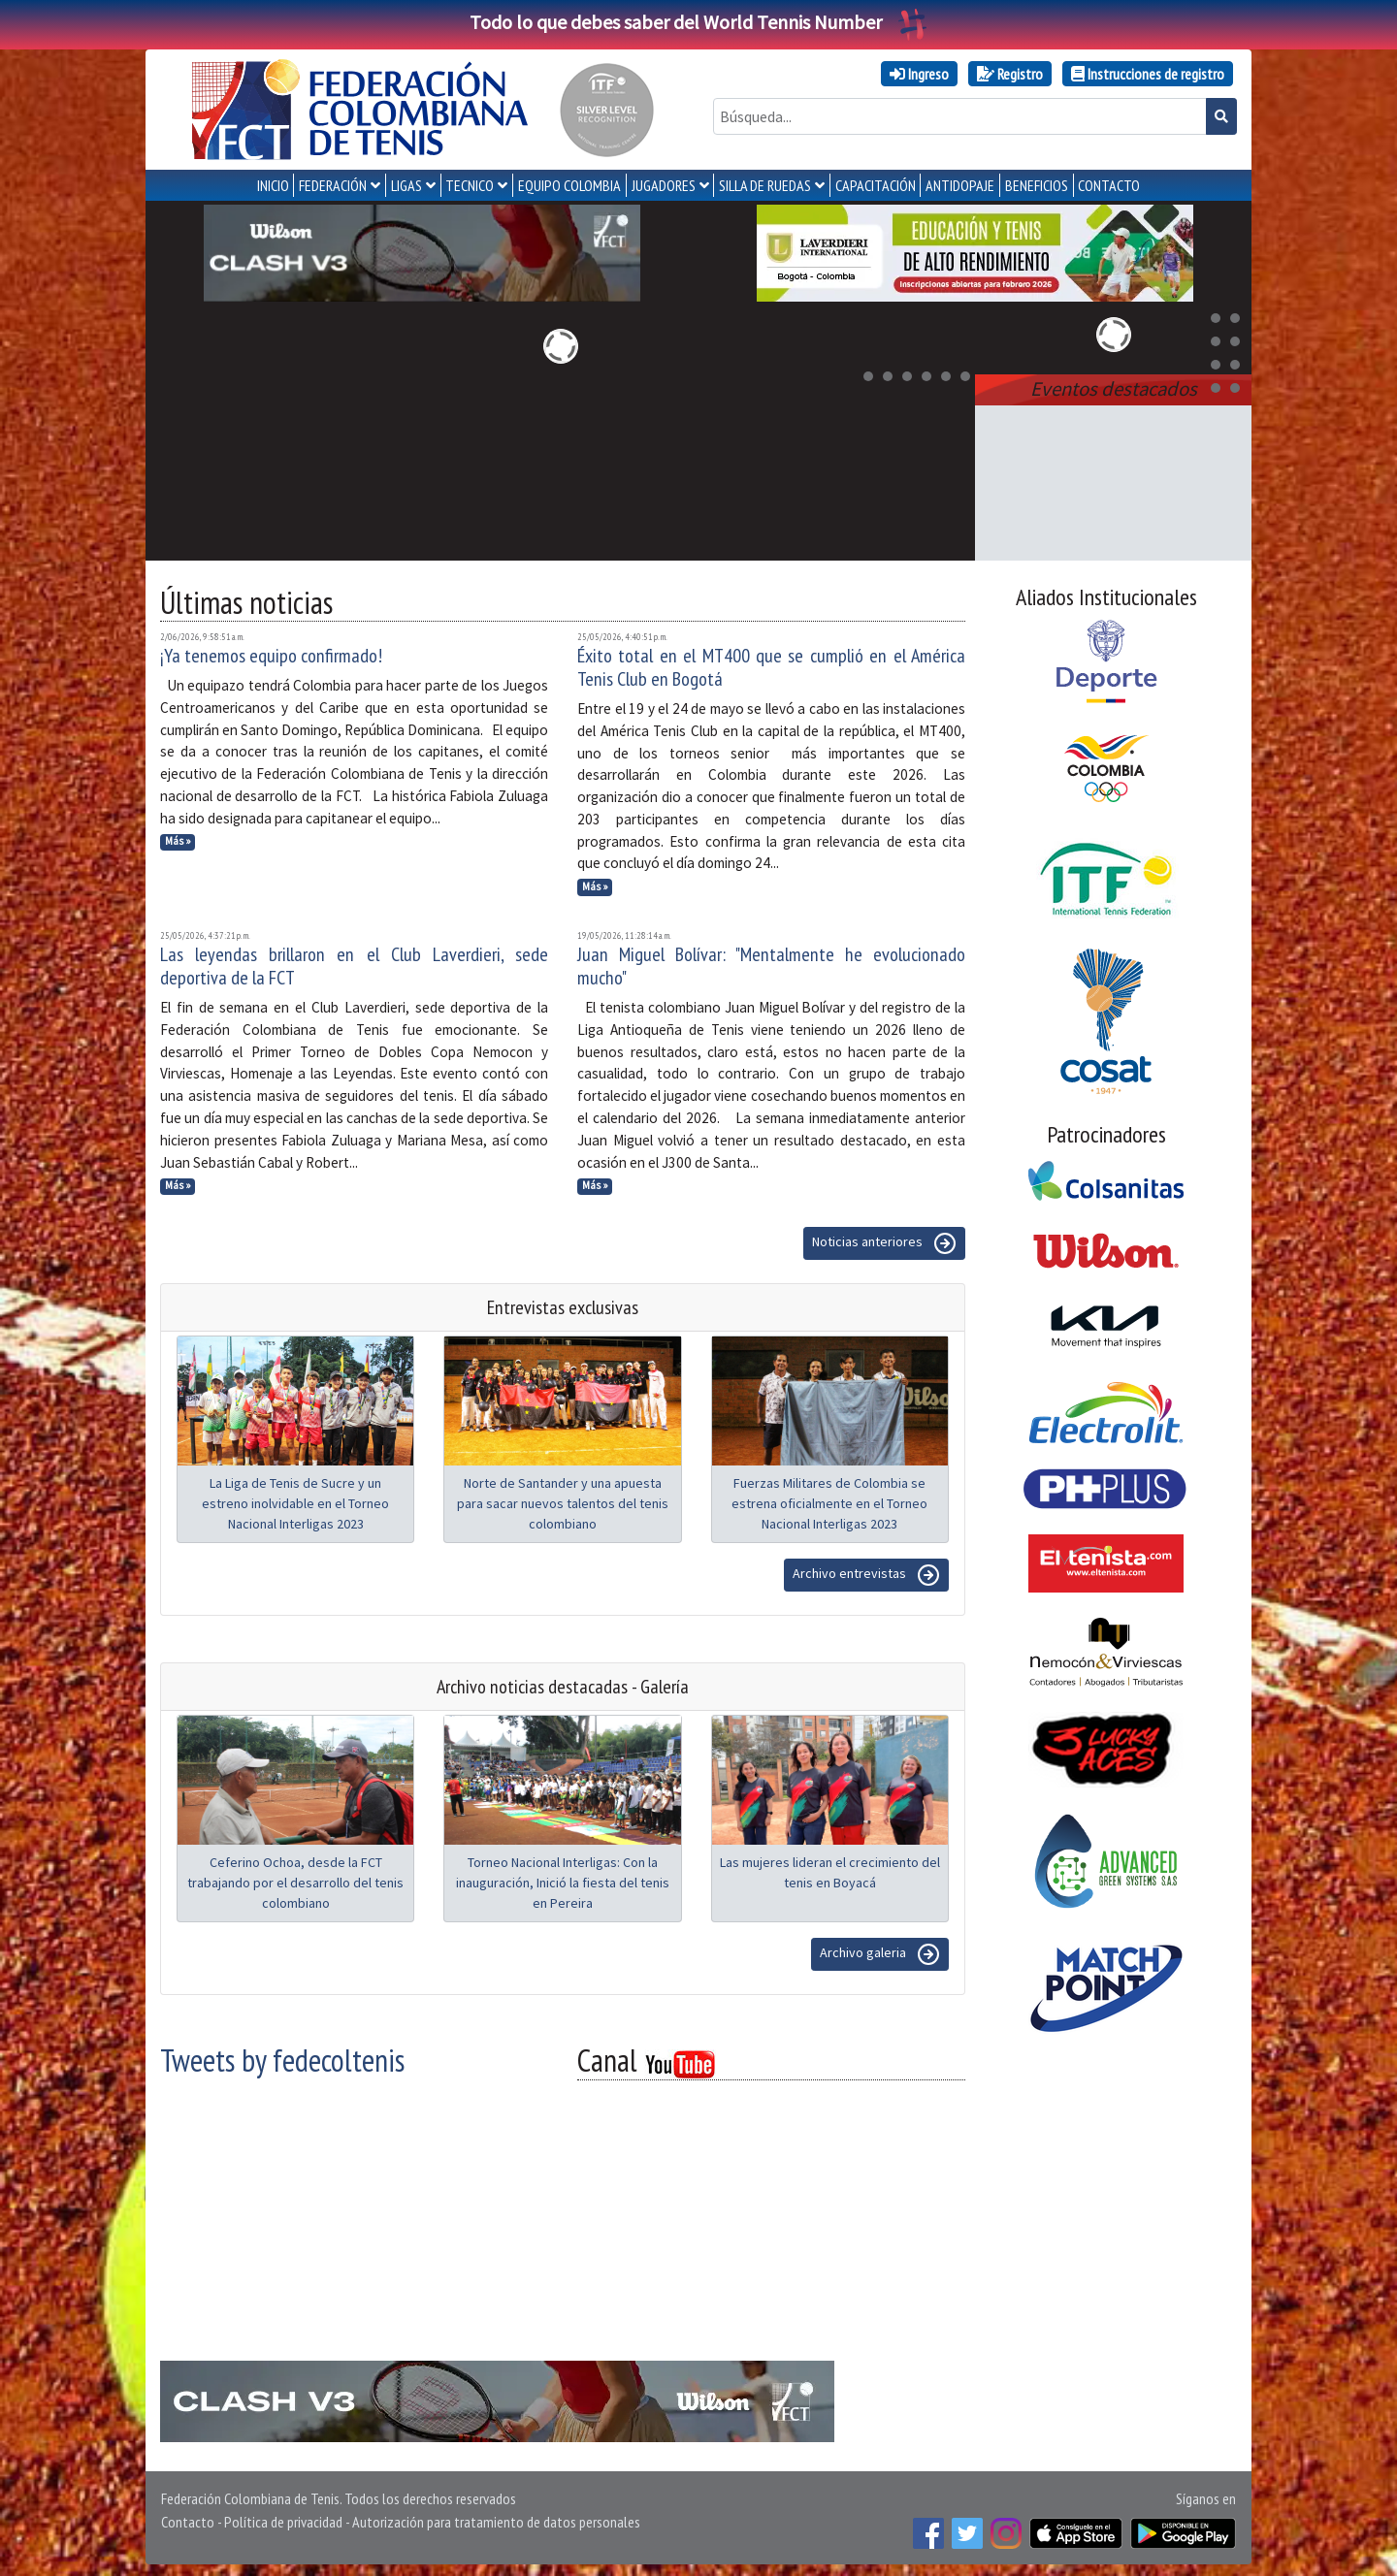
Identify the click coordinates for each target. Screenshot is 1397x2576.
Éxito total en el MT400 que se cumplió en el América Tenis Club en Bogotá (771, 663)
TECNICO (469, 185)
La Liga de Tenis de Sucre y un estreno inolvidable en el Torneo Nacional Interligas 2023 (295, 1499)
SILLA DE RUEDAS (765, 185)
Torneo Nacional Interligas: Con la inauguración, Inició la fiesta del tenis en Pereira (562, 1879)
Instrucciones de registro (1147, 73)
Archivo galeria (880, 1950)
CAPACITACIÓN (875, 185)
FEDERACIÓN (333, 185)
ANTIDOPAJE (960, 185)
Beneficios (1036, 185)
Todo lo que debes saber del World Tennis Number (698, 22)
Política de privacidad (283, 2518)
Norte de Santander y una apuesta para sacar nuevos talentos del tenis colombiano (562, 1499)
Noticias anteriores (884, 1239)
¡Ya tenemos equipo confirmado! (271, 651)
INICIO (273, 185)
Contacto (187, 2518)
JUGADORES (664, 185)
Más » (178, 837)
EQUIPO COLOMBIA (569, 185)
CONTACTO (1109, 185)
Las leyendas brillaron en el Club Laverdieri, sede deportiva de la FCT (354, 962)
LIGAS (406, 185)
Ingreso (919, 73)
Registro (1010, 73)
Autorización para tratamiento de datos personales (496, 2518)
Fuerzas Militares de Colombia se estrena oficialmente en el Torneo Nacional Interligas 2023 (829, 1499)
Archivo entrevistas (866, 1571)
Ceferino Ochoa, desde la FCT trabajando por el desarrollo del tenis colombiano (295, 1879)
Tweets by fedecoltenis (282, 2056)
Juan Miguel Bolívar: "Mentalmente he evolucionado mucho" (771, 962)
